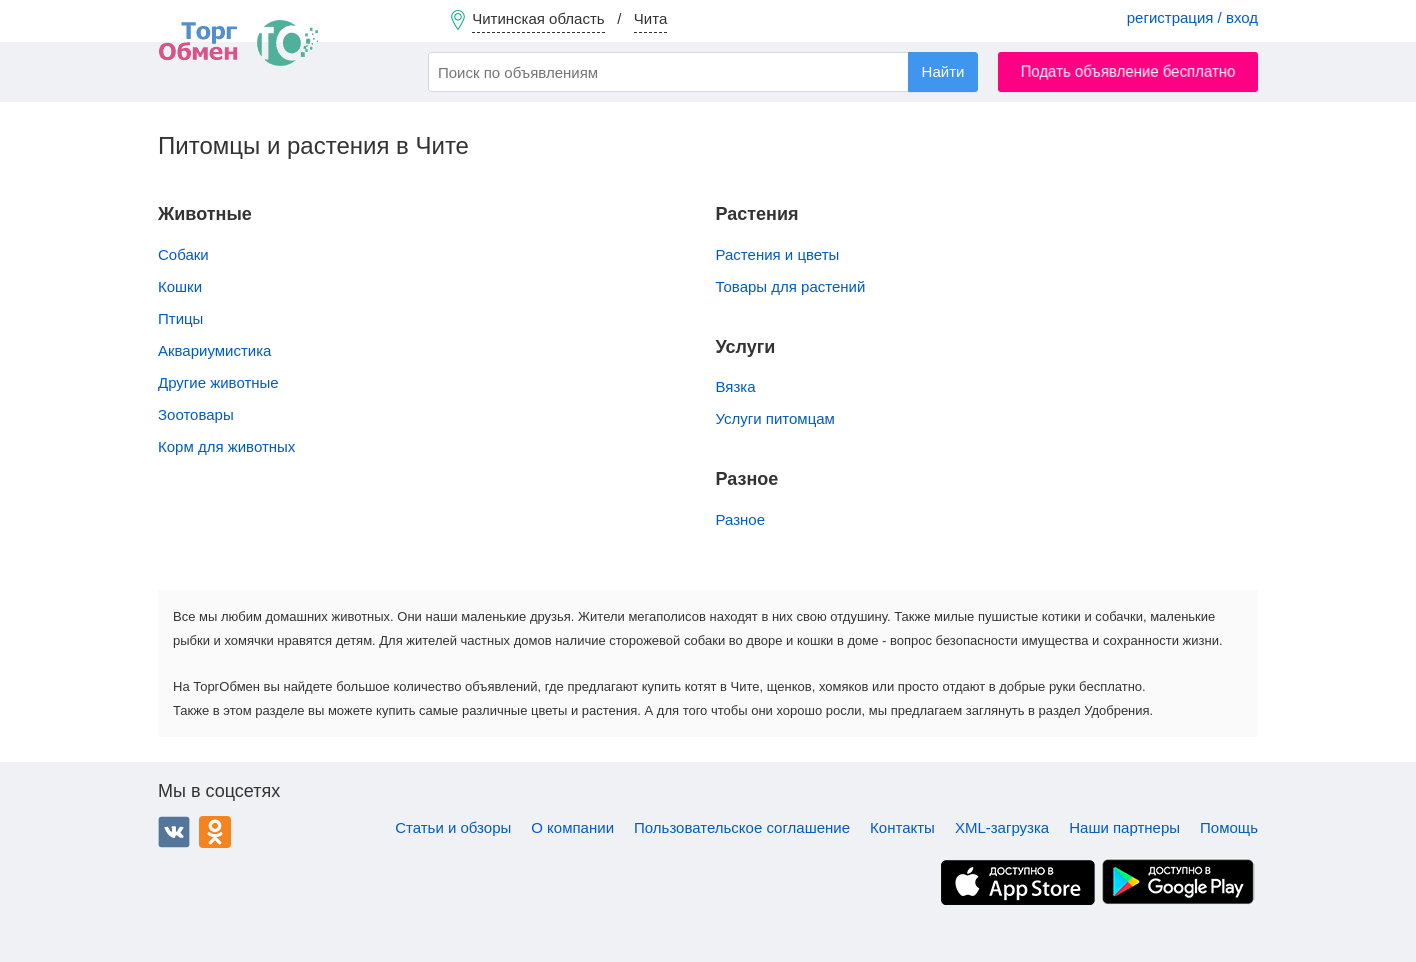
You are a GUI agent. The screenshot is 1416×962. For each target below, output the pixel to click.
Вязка (736, 386)
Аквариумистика (214, 350)
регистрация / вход (1192, 17)
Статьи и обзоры (453, 827)
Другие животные (218, 382)
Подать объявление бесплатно (1128, 71)
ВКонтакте (174, 832)
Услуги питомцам (775, 418)
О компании (572, 827)
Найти (943, 71)
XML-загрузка (1002, 827)
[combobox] (703, 72)
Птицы (180, 318)
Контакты (902, 827)
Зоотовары (196, 414)
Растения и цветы (778, 254)
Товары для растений (791, 286)
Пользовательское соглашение (742, 827)
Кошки (180, 286)
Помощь (1229, 827)
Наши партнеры (1124, 827)
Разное (741, 519)
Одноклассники (215, 832)
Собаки (183, 254)
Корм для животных (226, 446)
